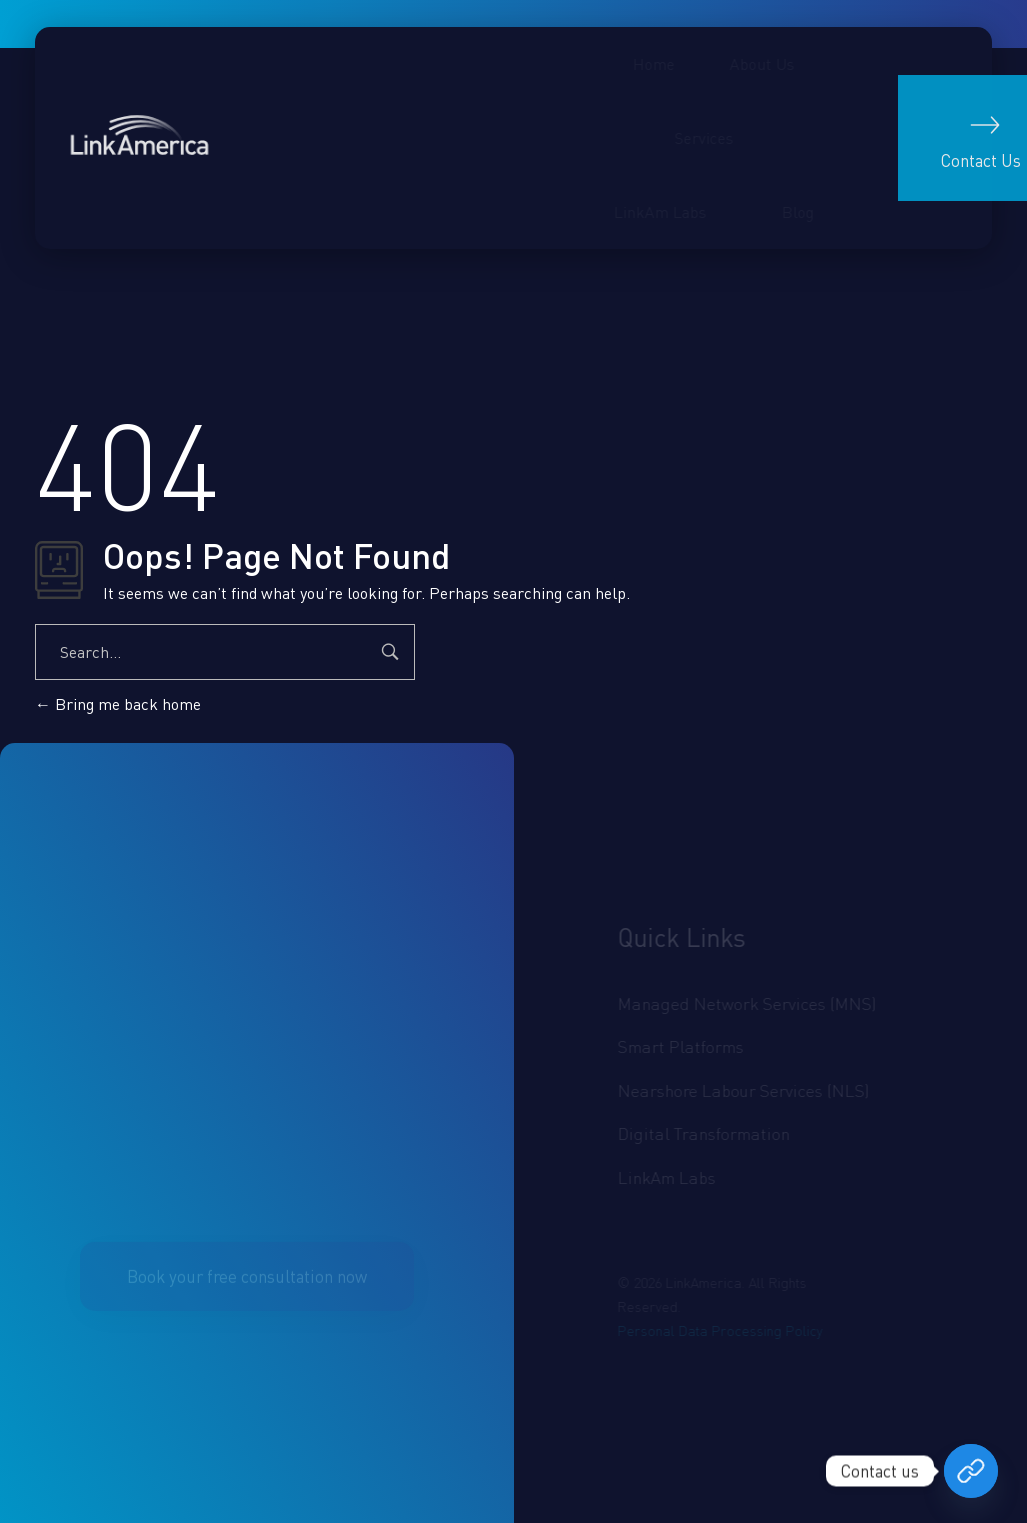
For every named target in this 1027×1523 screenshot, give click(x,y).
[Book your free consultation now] (971, 1471)
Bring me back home (118, 704)
